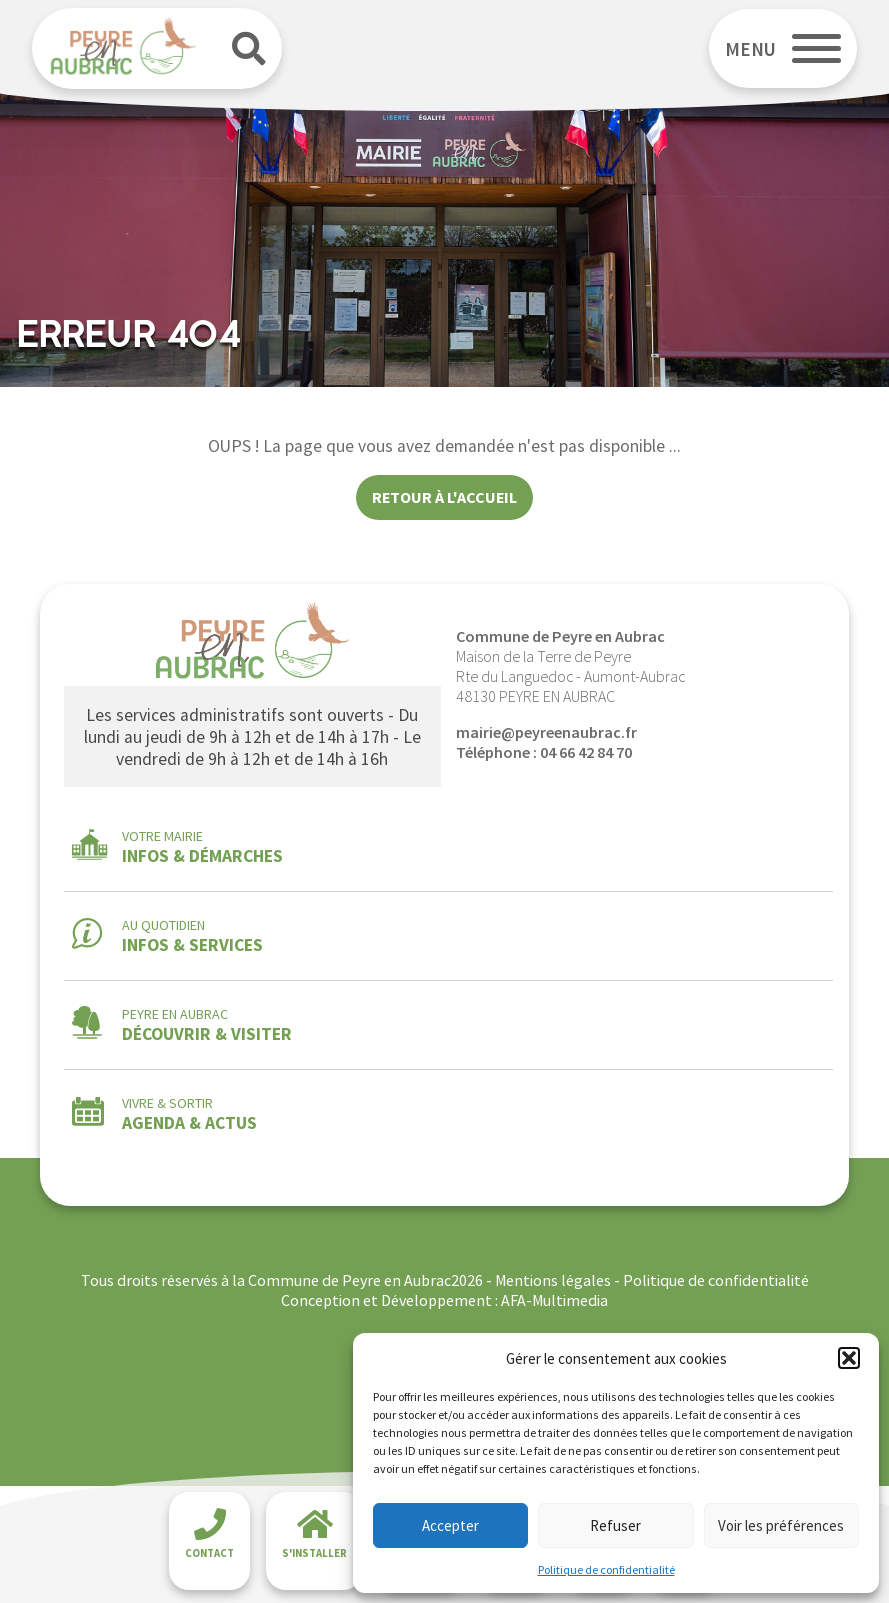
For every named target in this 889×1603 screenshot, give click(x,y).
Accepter (450, 1525)
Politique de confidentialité (606, 1569)
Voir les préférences (781, 1525)
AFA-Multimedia (554, 1300)
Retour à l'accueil (444, 497)
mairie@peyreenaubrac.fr (546, 732)
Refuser (615, 1525)
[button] (849, 1358)
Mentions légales (553, 1280)
